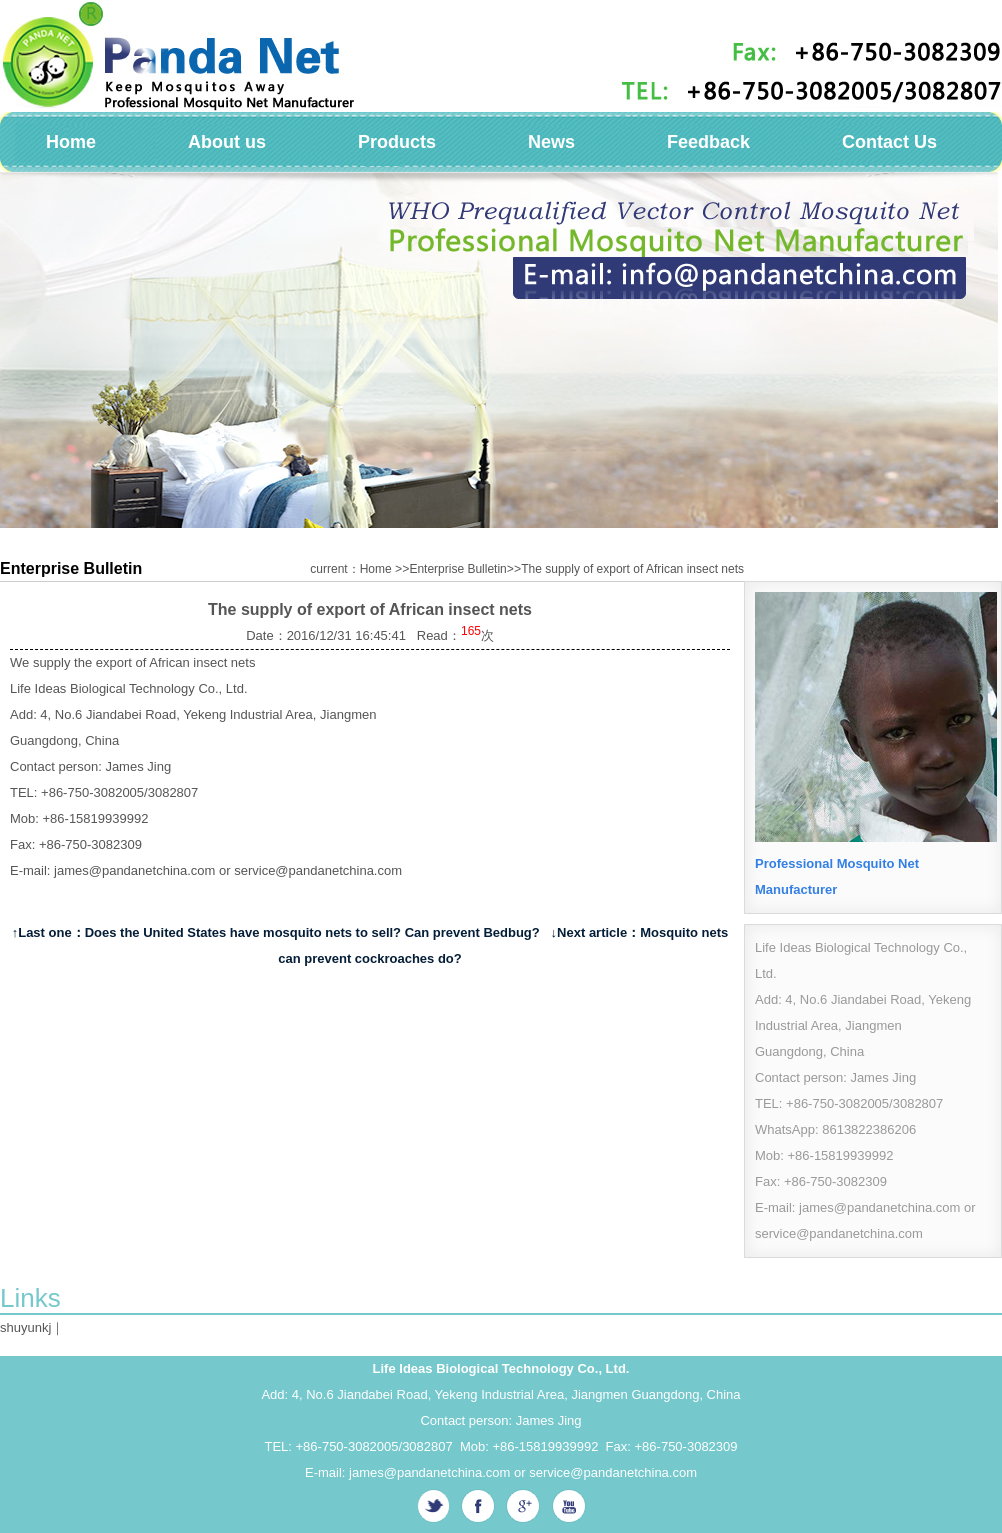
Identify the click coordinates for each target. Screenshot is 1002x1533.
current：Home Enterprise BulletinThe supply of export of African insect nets (527, 568)
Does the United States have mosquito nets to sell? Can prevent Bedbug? (312, 932)
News (551, 142)
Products (397, 142)
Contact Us (889, 142)
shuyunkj (25, 1327)
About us (227, 142)
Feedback (708, 142)
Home (71, 142)
